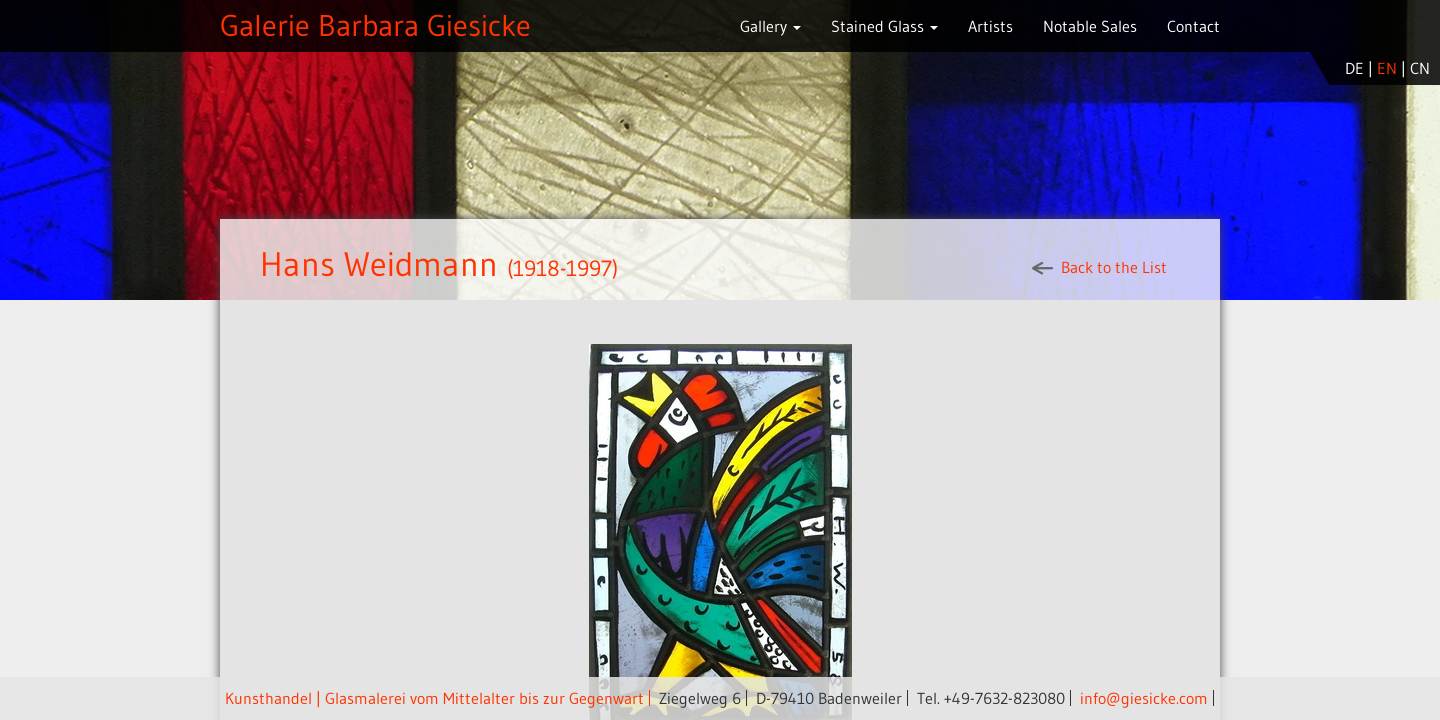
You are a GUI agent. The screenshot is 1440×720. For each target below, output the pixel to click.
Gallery (770, 26)
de (1354, 68)
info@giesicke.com (1144, 698)
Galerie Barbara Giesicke (375, 25)
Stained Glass (884, 26)
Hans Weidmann (383, 264)
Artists (990, 26)
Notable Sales (1090, 26)
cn (1420, 68)
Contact (1193, 26)
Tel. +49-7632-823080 (991, 698)
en (1387, 68)
